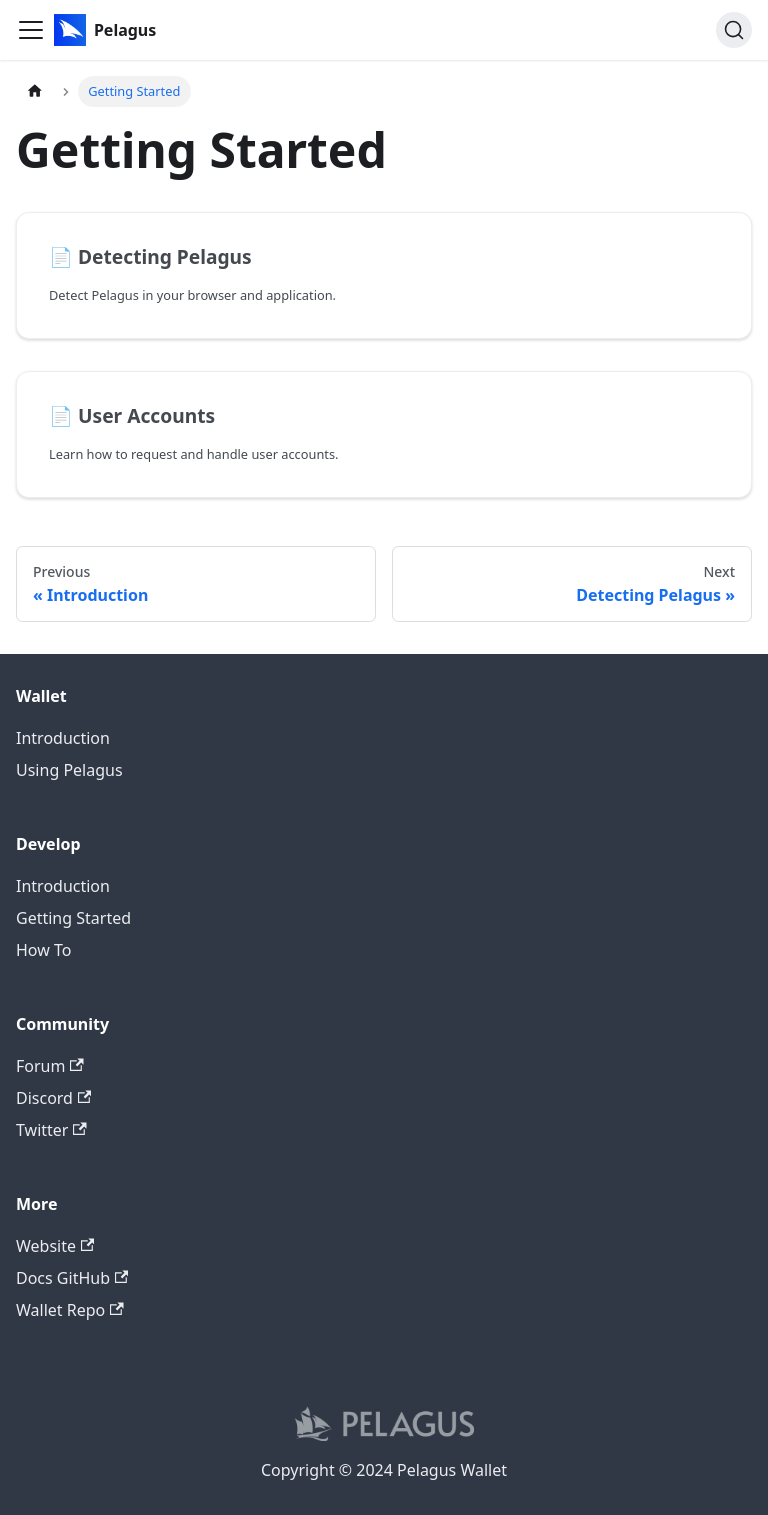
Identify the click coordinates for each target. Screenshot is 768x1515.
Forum (50, 1066)
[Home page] (35, 91)
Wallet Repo (70, 1310)
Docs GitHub (72, 1278)
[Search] (734, 30)
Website (55, 1246)
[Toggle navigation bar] (31, 30)
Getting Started (73, 918)
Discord (53, 1098)
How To (43, 950)
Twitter (51, 1130)
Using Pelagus (69, 770)
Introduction (63, 738)
